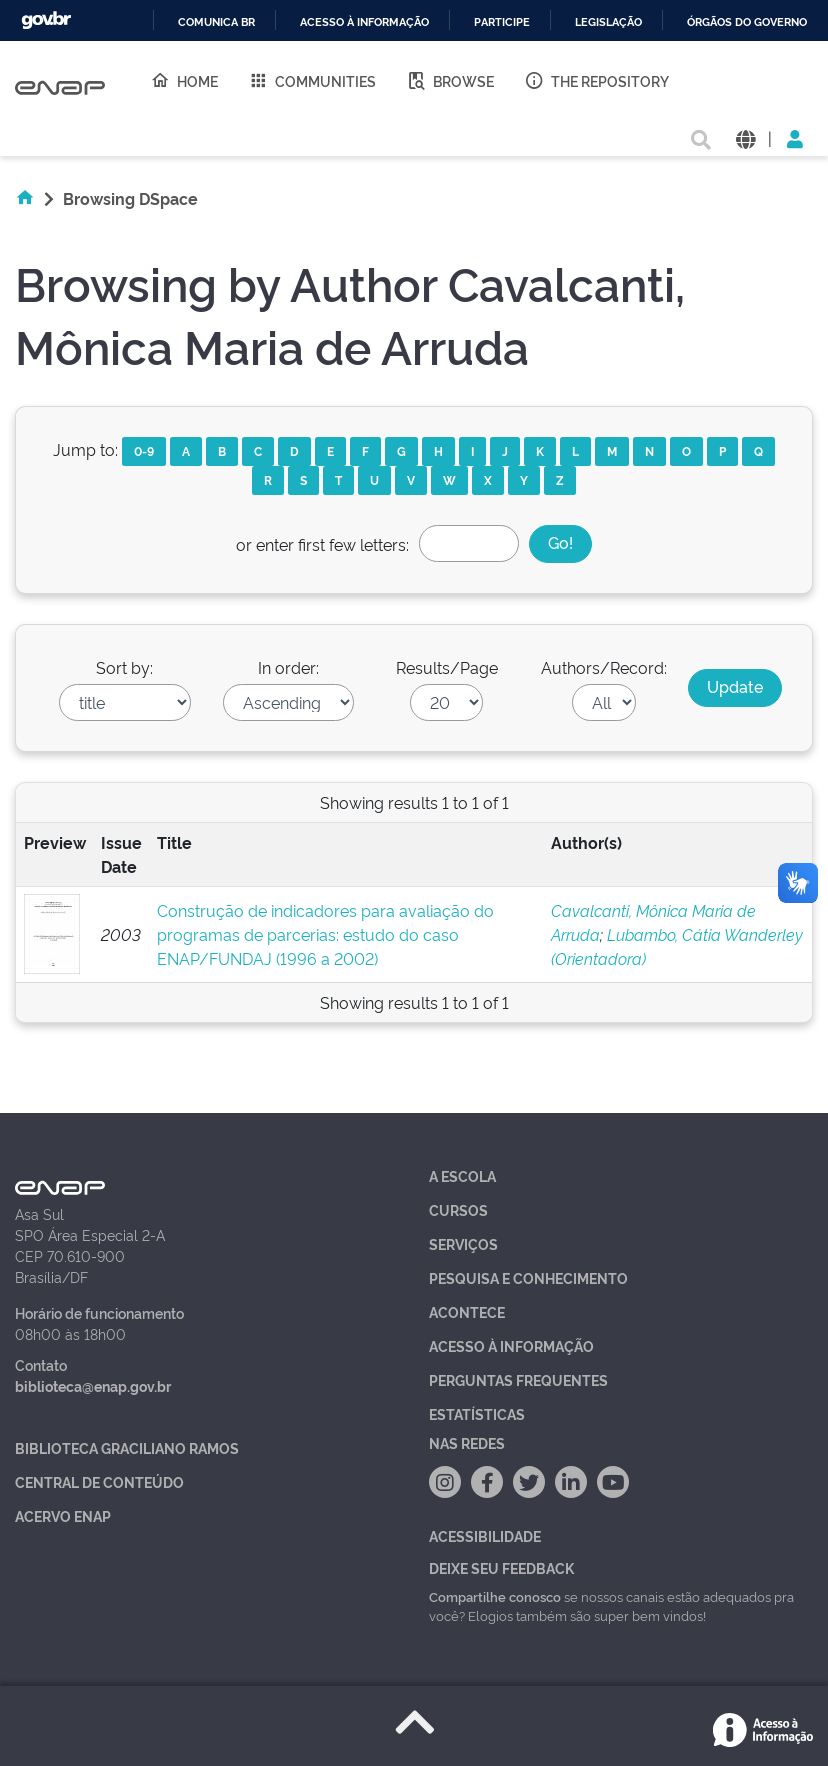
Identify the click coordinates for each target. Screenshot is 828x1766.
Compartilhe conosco (495, 1596)
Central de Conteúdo (99, 1481)
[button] (745, 137)
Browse (450, 80)
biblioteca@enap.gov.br (93, 1385)
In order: (288, 667)
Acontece (467, 1311)
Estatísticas (477, 1413)
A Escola (462, 1175)
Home (184, 80)
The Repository (596, 80)
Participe (502, 22)
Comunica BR (216, 22)
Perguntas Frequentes (518, 1379)
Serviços (463, 1243)
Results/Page (447, 667)
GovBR (46, 20)
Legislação (608, 22)
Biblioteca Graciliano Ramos (127, 1447)
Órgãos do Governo (747, 22)
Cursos (458, 1209)
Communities (312, 80)
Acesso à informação (364, 22)
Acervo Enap (63, 1515)
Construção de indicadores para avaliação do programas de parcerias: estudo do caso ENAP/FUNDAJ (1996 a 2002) (325, 934)
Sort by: (124, 667)
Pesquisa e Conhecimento (528, 1277)
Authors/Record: (604, 667)
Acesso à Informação (511, 1345)
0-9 (144, 450)
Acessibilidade (485, 1535)
